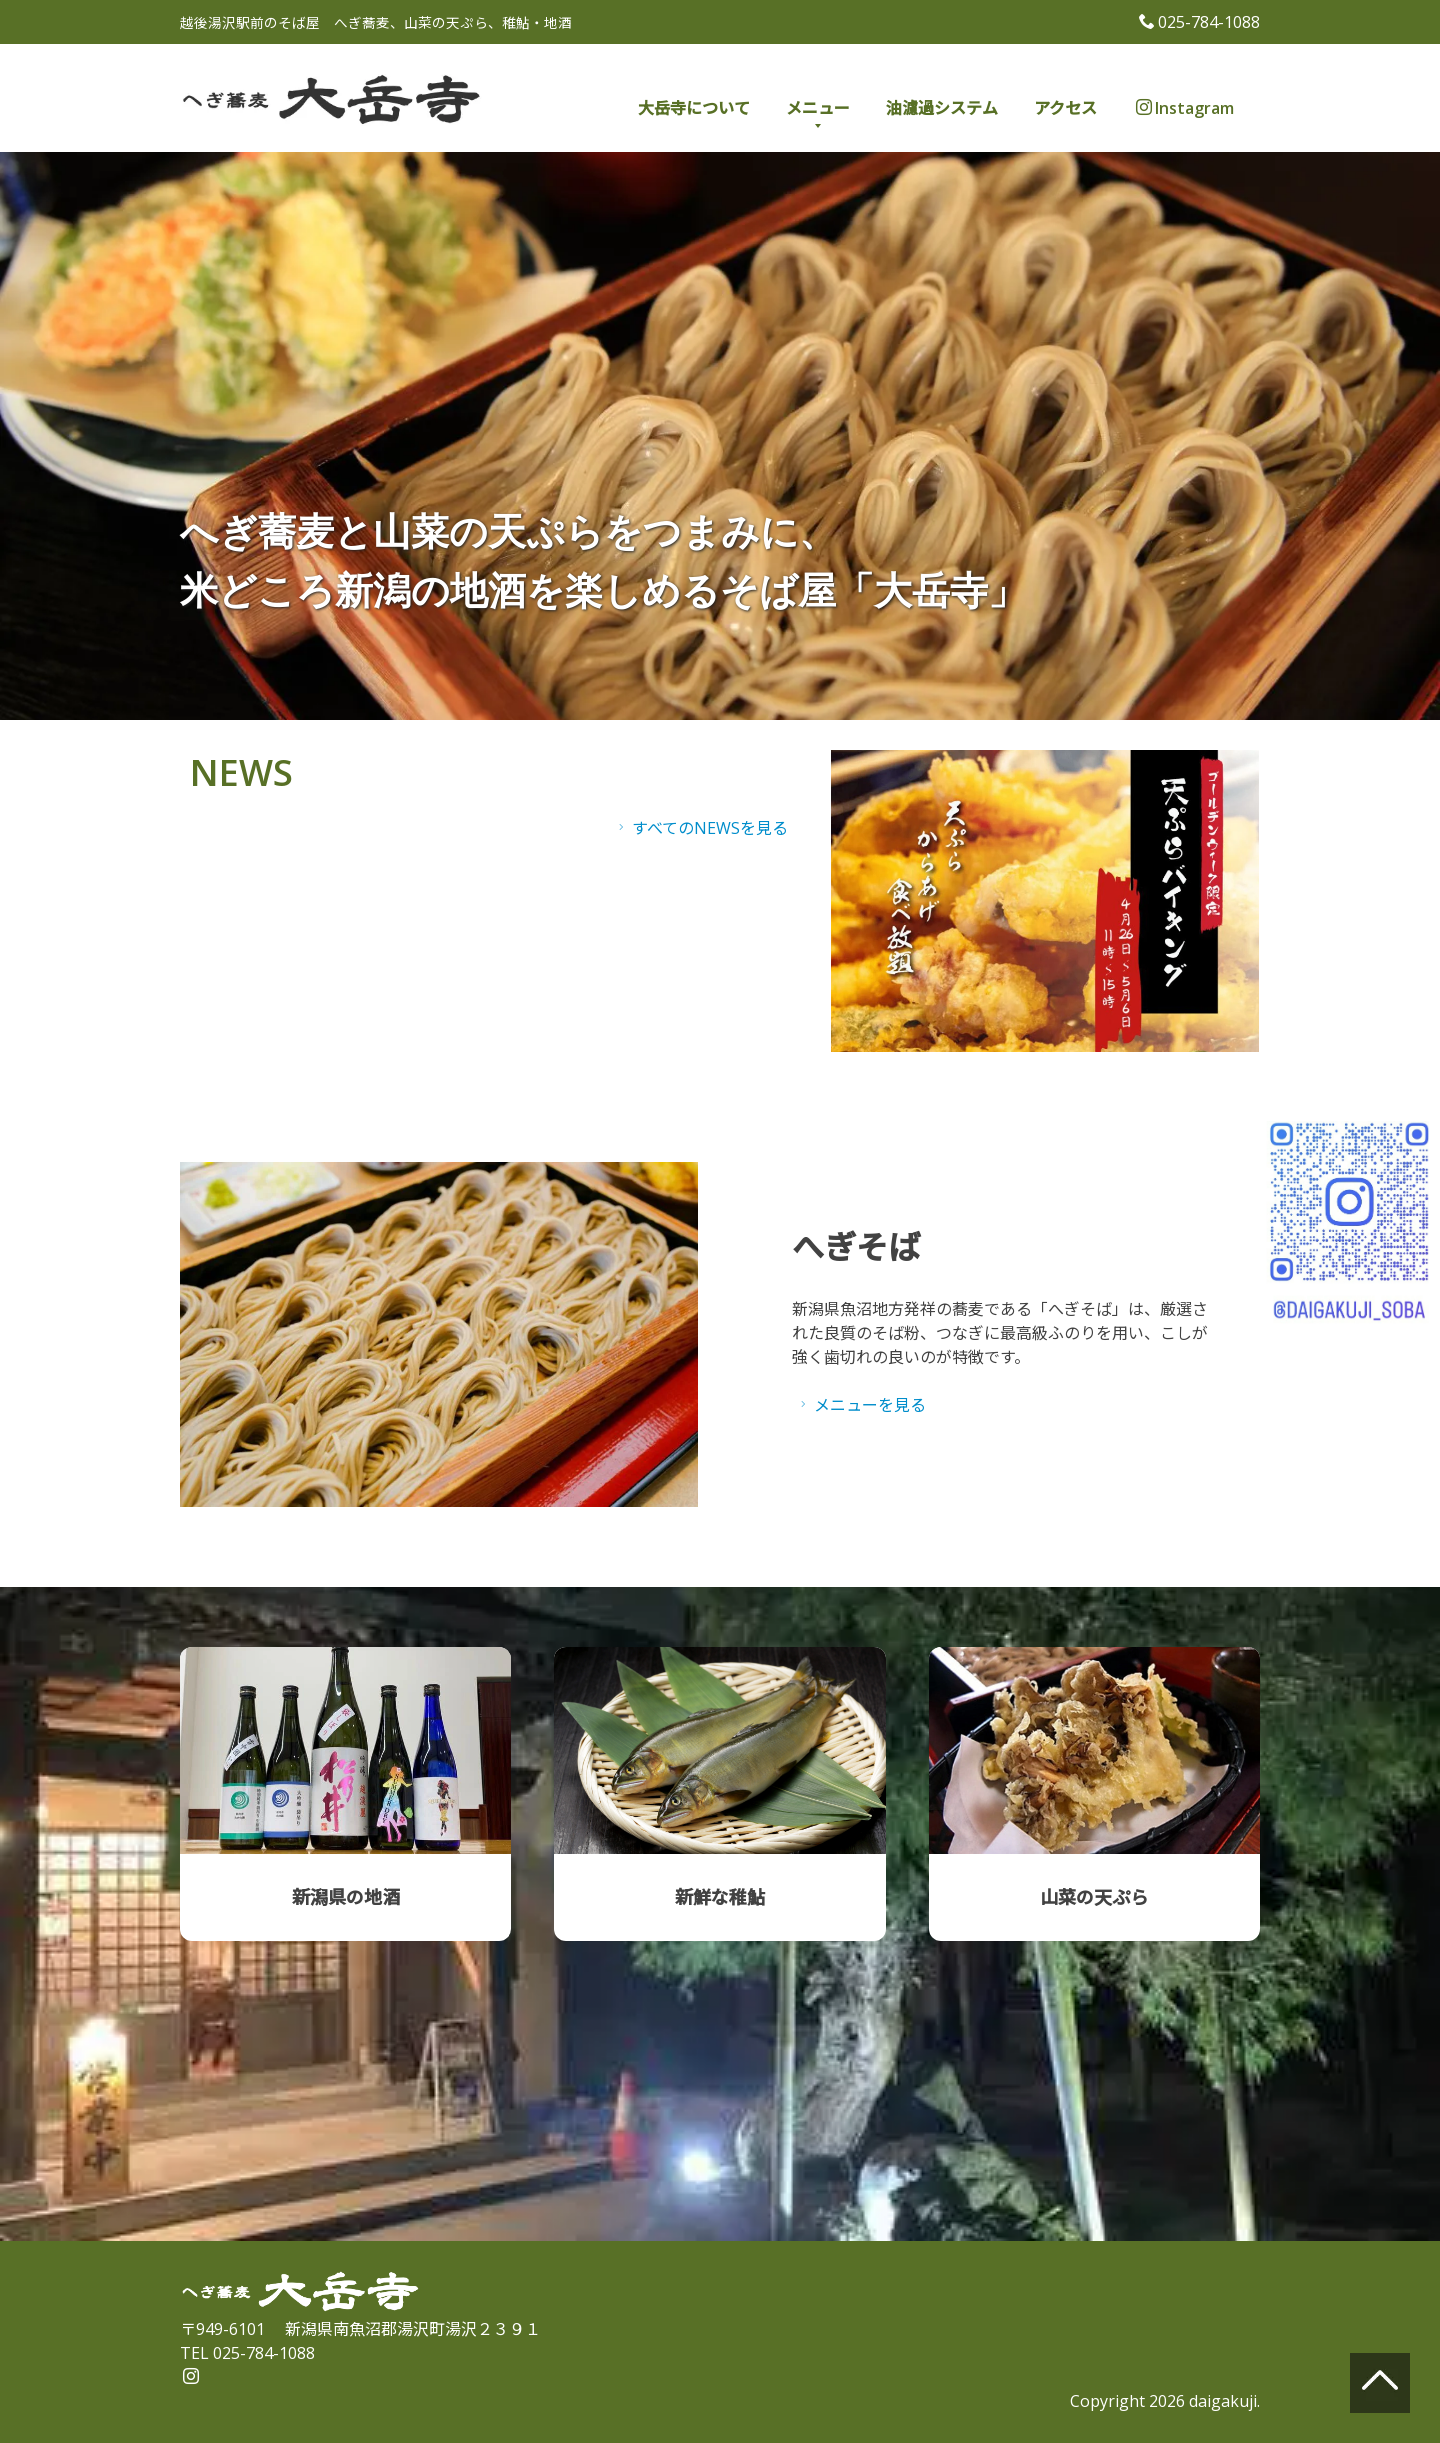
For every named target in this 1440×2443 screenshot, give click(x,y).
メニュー (818, 108)
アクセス (1065, 108)
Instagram (1185, 108)
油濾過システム (942, 108)
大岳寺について (694, 108)
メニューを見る (860, 1405)
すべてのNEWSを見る (700, 828)
